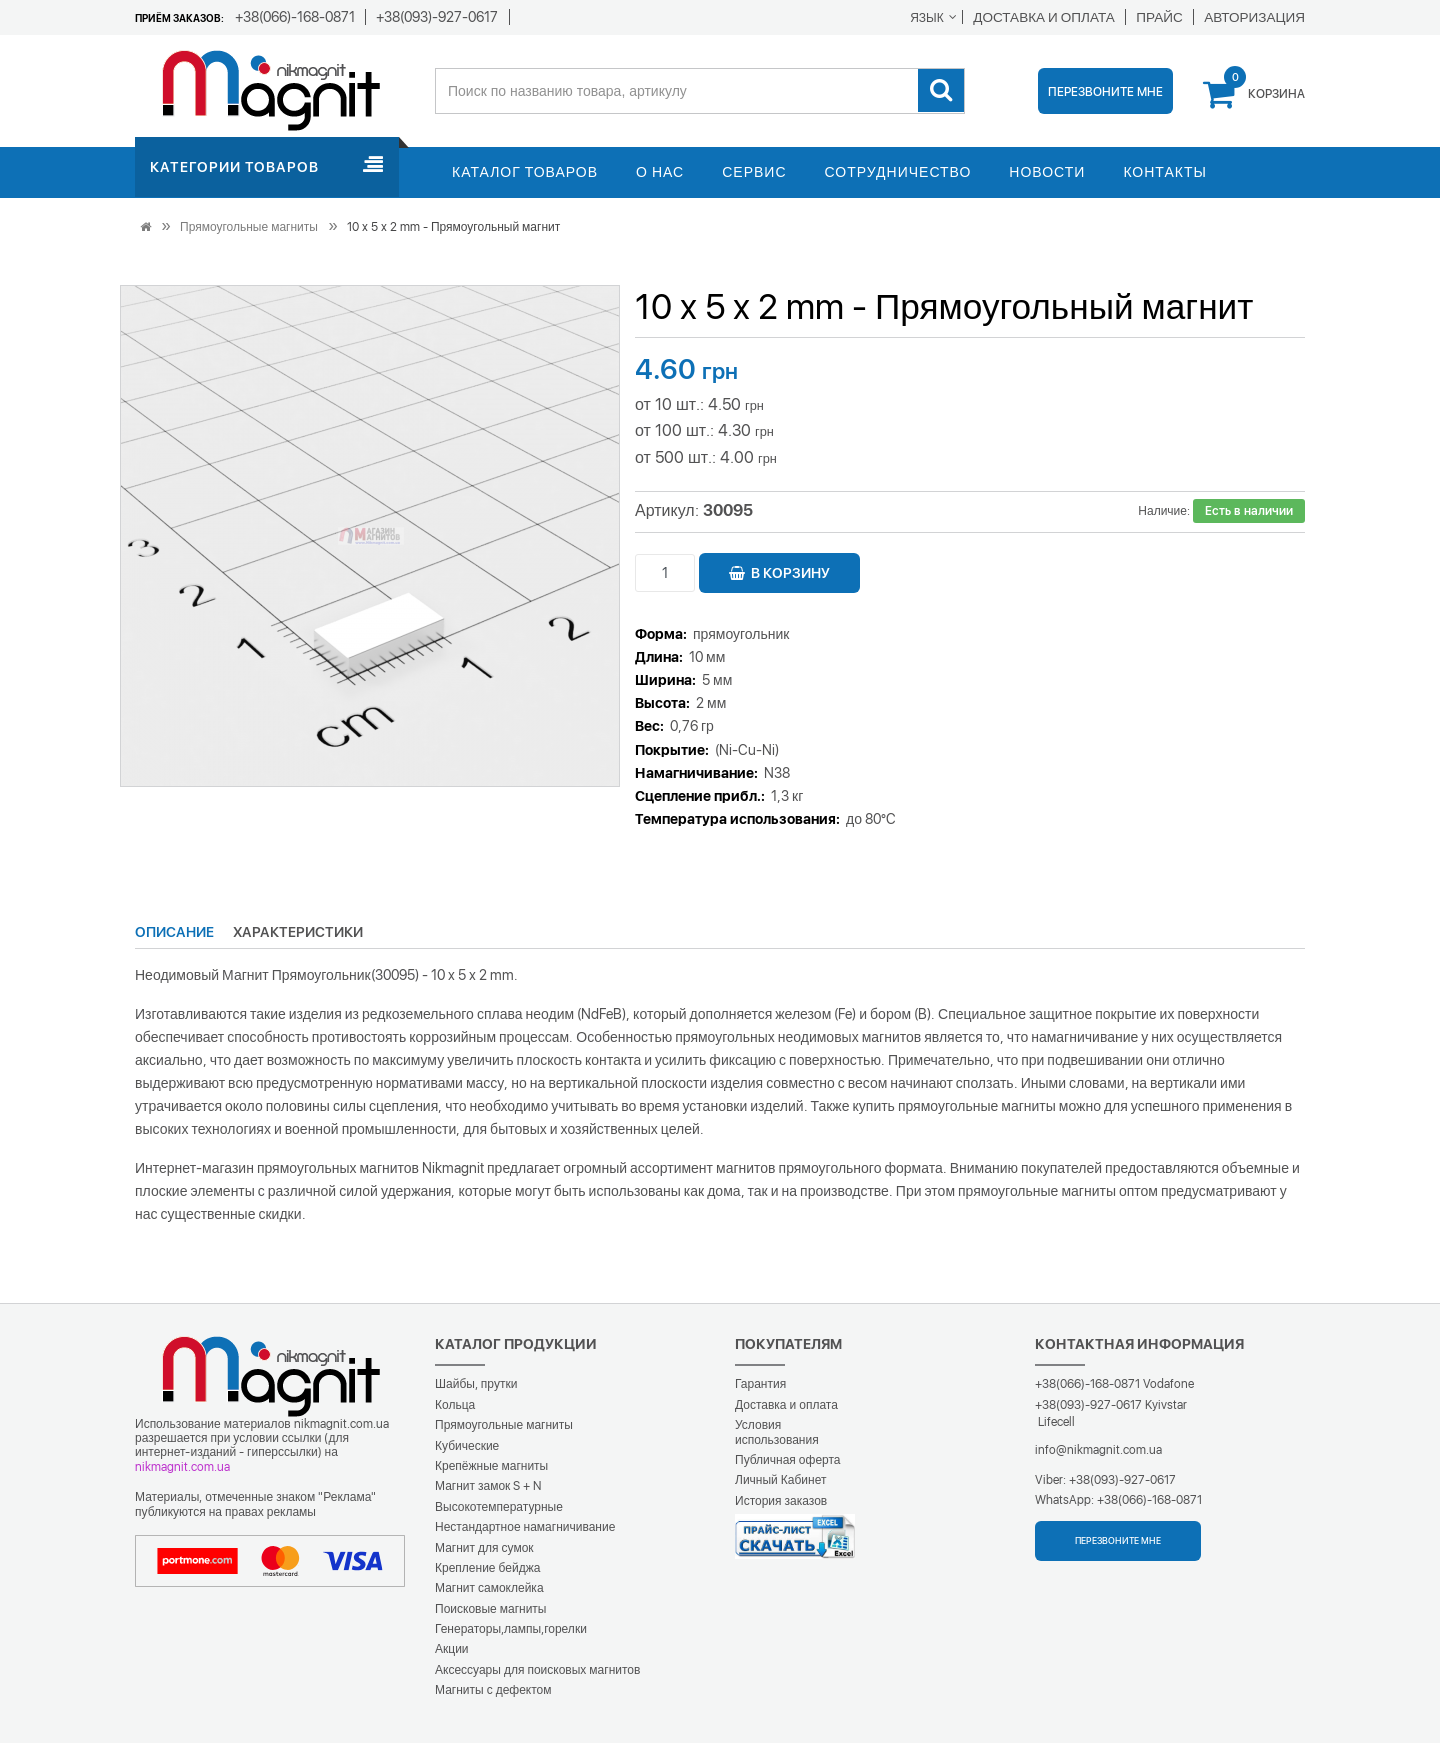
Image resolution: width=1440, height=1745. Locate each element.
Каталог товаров (525, 174)
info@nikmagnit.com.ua (1098, 1452)
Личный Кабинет (780, 1482)
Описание (174, 934)
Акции (452, 1651)
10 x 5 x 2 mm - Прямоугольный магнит (453, 229)
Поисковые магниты (491, 1611)
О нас (660, 174)
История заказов (781, 1503)
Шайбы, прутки (476, 1386)
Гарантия (760, 1386)
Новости (1047, 174)
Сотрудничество (898, 174)
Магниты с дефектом (493, 1692)
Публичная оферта (788, 1462)
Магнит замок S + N (488, 1488)
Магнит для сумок (484, 1550)
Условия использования (777, 1434)
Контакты (1165, 174)
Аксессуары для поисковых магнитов (537, 1672)
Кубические (467, 1448)
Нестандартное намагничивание (525, 1529)
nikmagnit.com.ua (182, 1469)
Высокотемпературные (499, 1509)
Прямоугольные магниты (249, 229)
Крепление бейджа (487, 1570)
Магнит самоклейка (489, 1590)
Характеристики (298, 934)
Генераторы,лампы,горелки (511, 1631)
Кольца (455, 1407)
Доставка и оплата (786, 1407)
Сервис (754, 174)
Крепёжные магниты (491, 1468)
